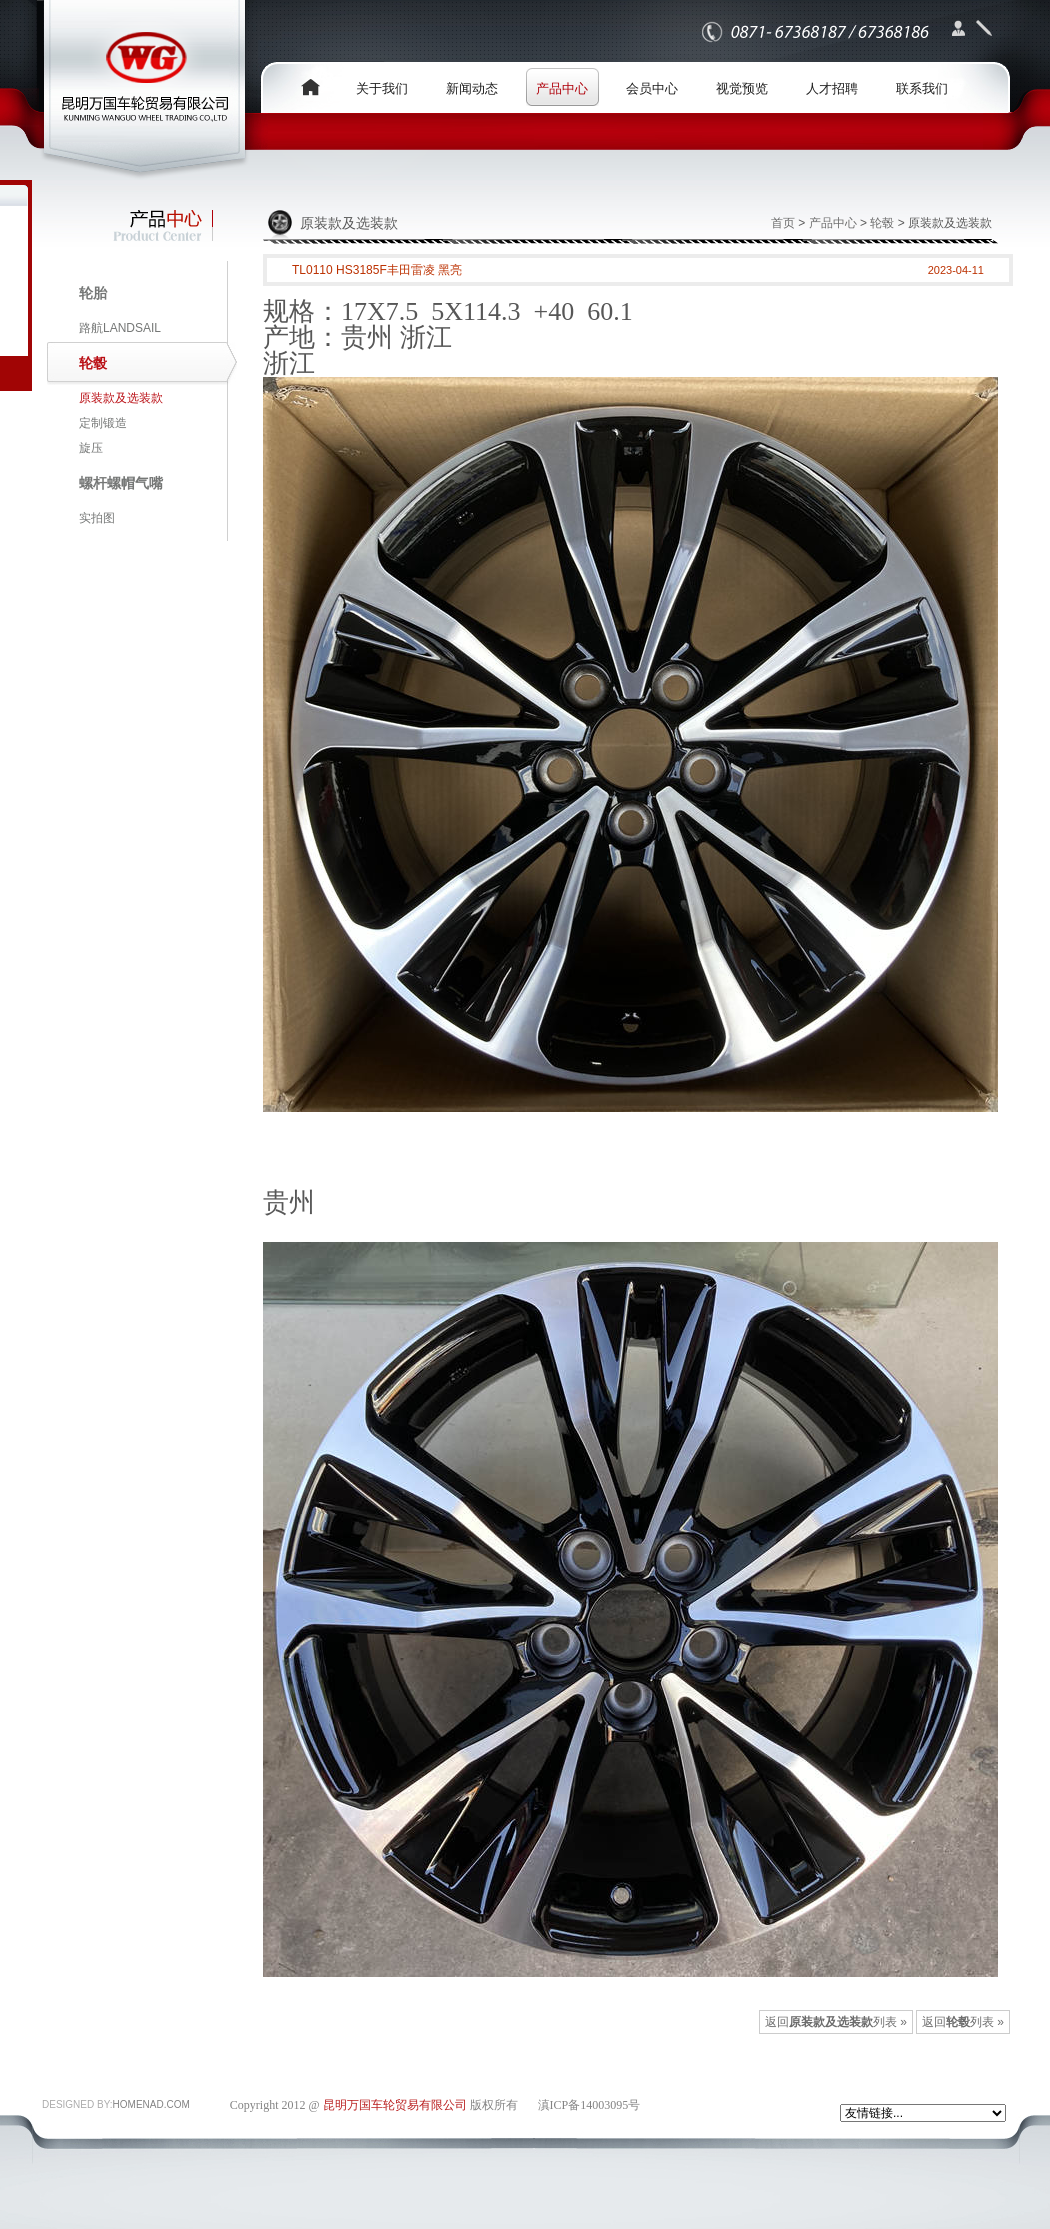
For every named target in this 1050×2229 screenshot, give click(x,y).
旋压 (91, 448)
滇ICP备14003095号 (589, 2105)
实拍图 (97, 518)
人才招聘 (832, 88)
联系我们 (922, 88)
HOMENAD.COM (151, 2104)
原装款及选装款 (121, 398)
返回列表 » (963, 2022)
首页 (783, 223)
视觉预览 (742, 88)
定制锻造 (103, 423)
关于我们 (382, 88)
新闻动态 (472, 88)
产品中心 (562, 88)
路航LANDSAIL (120, 328)
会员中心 (652, 88)
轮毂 (882, 223)
